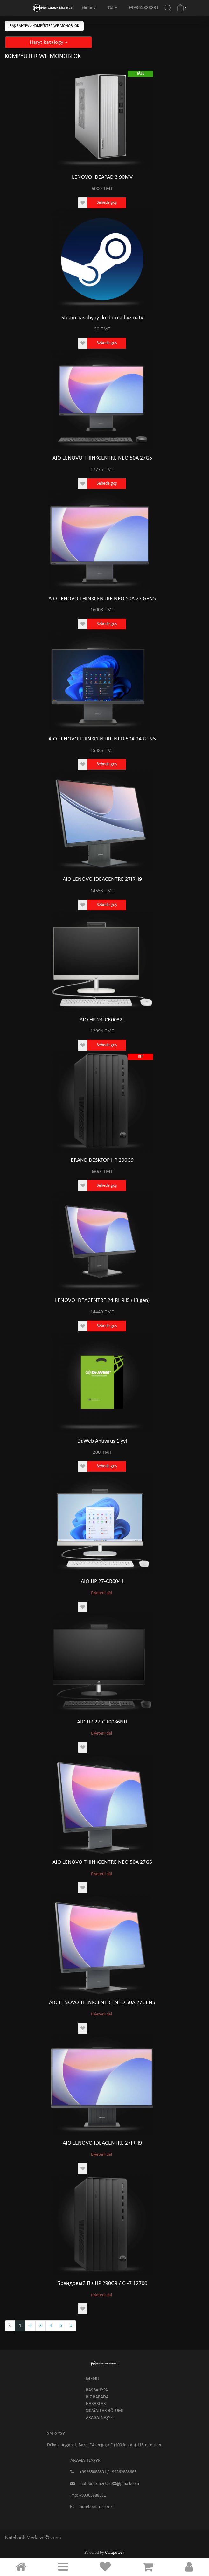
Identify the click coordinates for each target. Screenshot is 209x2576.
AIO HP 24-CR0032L (102, 1020)
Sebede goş (107, 202)
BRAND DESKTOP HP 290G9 (102, 1160)
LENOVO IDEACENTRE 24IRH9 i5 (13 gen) (102, 1301)
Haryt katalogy (48, 42)
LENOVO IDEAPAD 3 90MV (102, 177)
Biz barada (97, 2397)
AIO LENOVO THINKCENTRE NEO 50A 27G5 (102, 458)
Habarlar (96, 2403)
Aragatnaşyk (99, 2417)
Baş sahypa (20, 26)
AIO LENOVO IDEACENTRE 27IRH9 (102, 879)
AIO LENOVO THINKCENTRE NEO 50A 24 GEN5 (102, 739)
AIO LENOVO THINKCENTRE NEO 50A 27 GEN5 (102, 599)
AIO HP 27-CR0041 (102, 1581)
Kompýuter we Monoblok (56, 26)
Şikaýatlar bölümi (104, 2410)
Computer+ (115, 2552)
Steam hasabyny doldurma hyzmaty (102, 318)
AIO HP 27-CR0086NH (102, 1722)
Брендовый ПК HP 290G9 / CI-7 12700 (102, 2284)
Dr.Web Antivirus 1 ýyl (102, 1441)
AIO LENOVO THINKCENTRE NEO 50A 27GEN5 (102, 2003)
